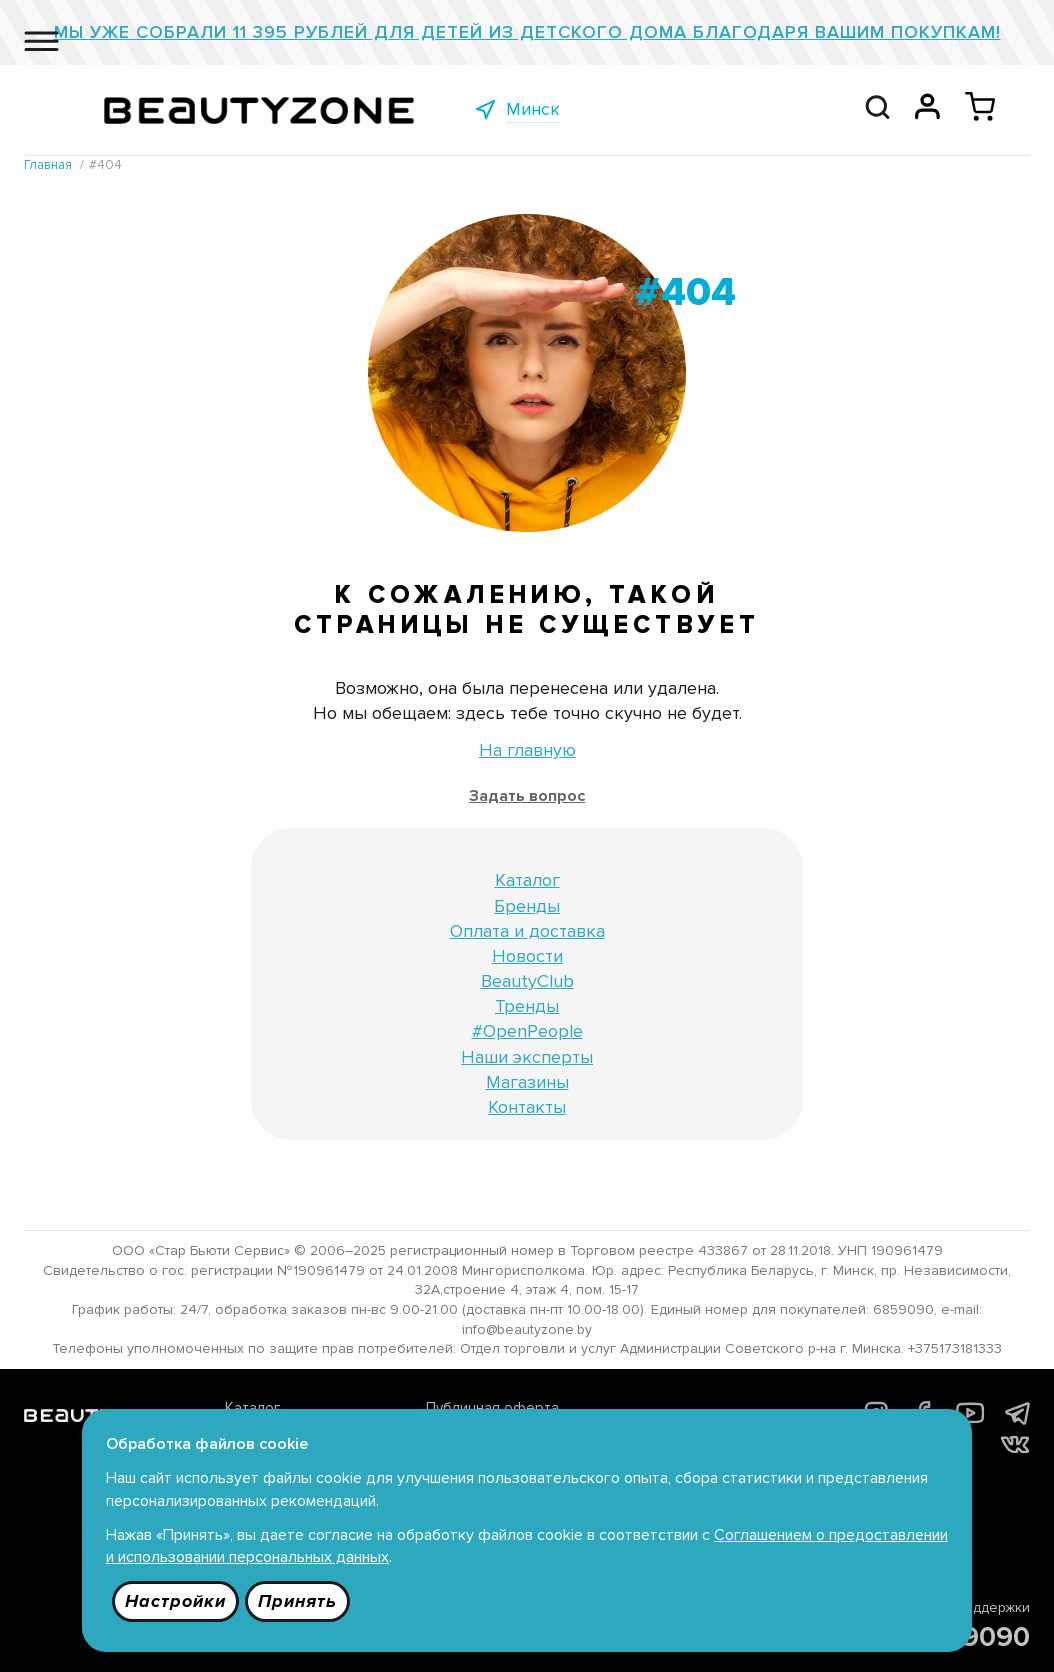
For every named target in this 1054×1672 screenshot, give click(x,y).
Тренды (527, 1006)
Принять (297, 1601)
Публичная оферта (492, 1408)
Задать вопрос (527, 796)
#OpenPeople (527, 1031)
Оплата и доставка (527, 931)
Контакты (527, 1107)
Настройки (175, 1601)
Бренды (527, 906)
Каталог (527, 880)
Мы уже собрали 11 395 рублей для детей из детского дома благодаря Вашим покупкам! (527, 32)
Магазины (527, 1082)
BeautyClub (527, 981)
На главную (527, 750)
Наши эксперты (527, 1057)
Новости (527, 956)
